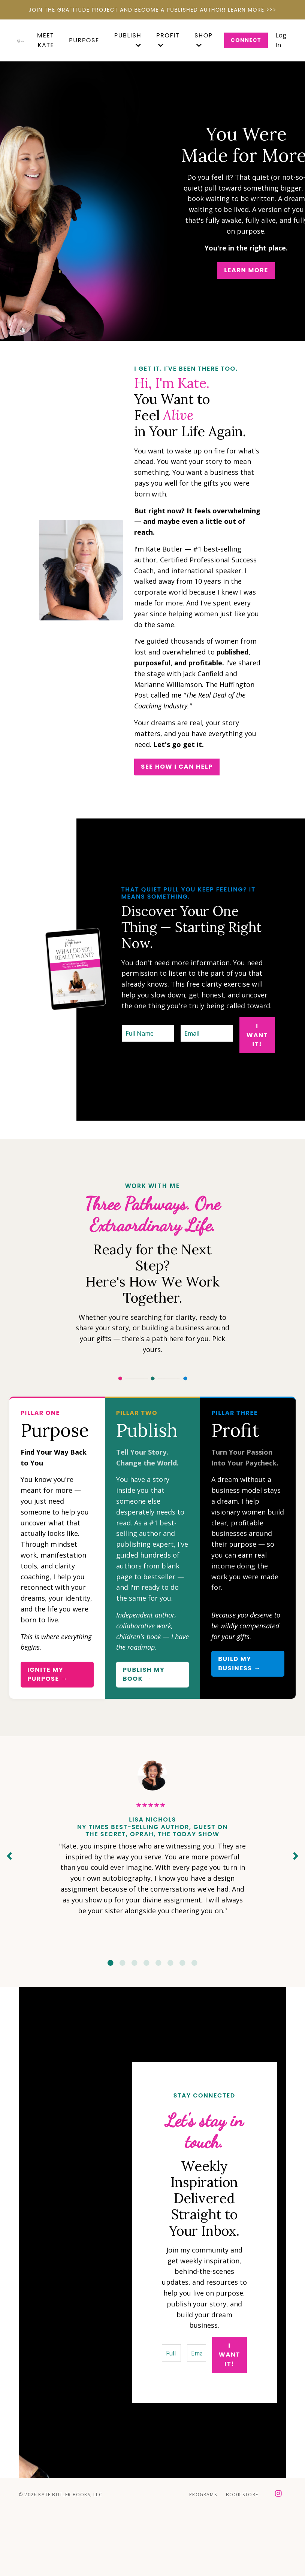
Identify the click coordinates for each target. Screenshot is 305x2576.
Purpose (84, 40)
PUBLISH (127, 39)
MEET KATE (45, 40)
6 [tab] (170, 1962)
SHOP (203, 39)
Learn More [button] (246, 270)
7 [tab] (182, 1962)
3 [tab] (134, 1962)
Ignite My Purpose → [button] (47, 1674)
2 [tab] (122, 1962)
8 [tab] (194, 1962)
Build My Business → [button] (239, 1663)
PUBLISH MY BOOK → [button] (144, 1674)
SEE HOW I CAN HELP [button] (177, 766)
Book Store (242, 2494)
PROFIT (167, 39)
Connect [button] (246, 40)
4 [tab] (146, 1962)
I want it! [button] (257, 1035)
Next (295, 1856)
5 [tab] (158, 1962)
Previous (9, 1856)
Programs (203, 2494)
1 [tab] (110, 1962)
